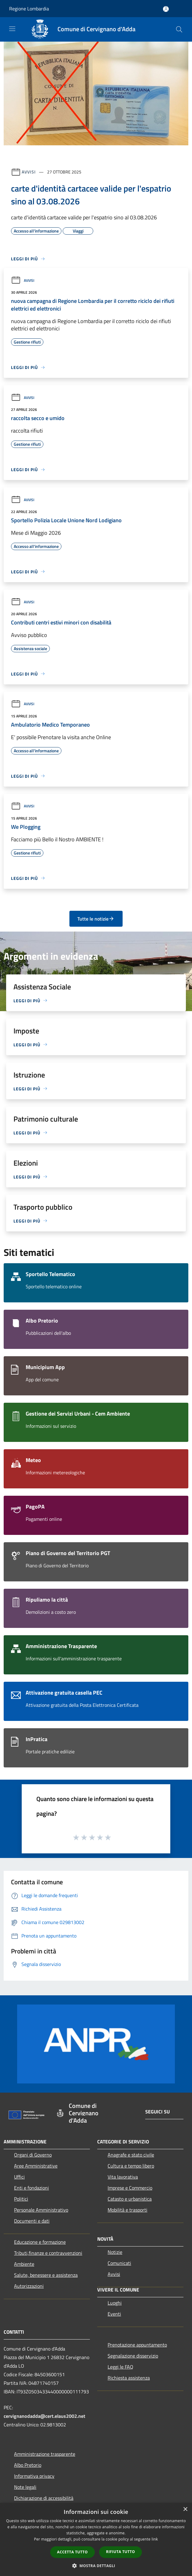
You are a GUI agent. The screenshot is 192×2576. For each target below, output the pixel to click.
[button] (96, 2566)
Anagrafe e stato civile (131, 2154)
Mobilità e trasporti (127, 2209)
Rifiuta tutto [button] (120, 2551)
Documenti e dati (32, 2220)
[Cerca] (179, 29)
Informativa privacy (34, 2476)
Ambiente (24, 2264)
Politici (21, 2198)
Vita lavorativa (123, 2176)
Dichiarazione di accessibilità (43, 2498)
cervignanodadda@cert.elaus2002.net (44, 2416)
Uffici (19, 2176)
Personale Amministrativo (41, 2209)
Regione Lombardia (29, 8)
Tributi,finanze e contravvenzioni (48, 2253)
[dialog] (96, 2539)
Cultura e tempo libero (131, 2165)
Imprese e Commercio (130, 2187)
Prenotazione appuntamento (137, 2344)
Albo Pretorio (27, 2465)
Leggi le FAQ (120, 2366)
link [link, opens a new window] (155, 2539)
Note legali (25, 2487)
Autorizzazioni (29, 2286)
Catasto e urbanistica (130, 2198)
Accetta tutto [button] (72, 2552)
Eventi (114, 2313)
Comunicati (119, 2263)
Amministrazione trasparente (44, 2454)
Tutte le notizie (95, 918)
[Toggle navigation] (12, 28)
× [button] (185, 2509)
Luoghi (115, 2302)
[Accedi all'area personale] (165, 9)
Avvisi (28, 172)
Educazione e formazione (40, 2242)
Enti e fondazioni (31, 2187)
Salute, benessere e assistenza (46, 2275)
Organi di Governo (33, 2154)
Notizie (115, 2252)
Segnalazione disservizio (133, 2355)
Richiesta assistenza (129, 2377)
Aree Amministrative (35, 2165)
